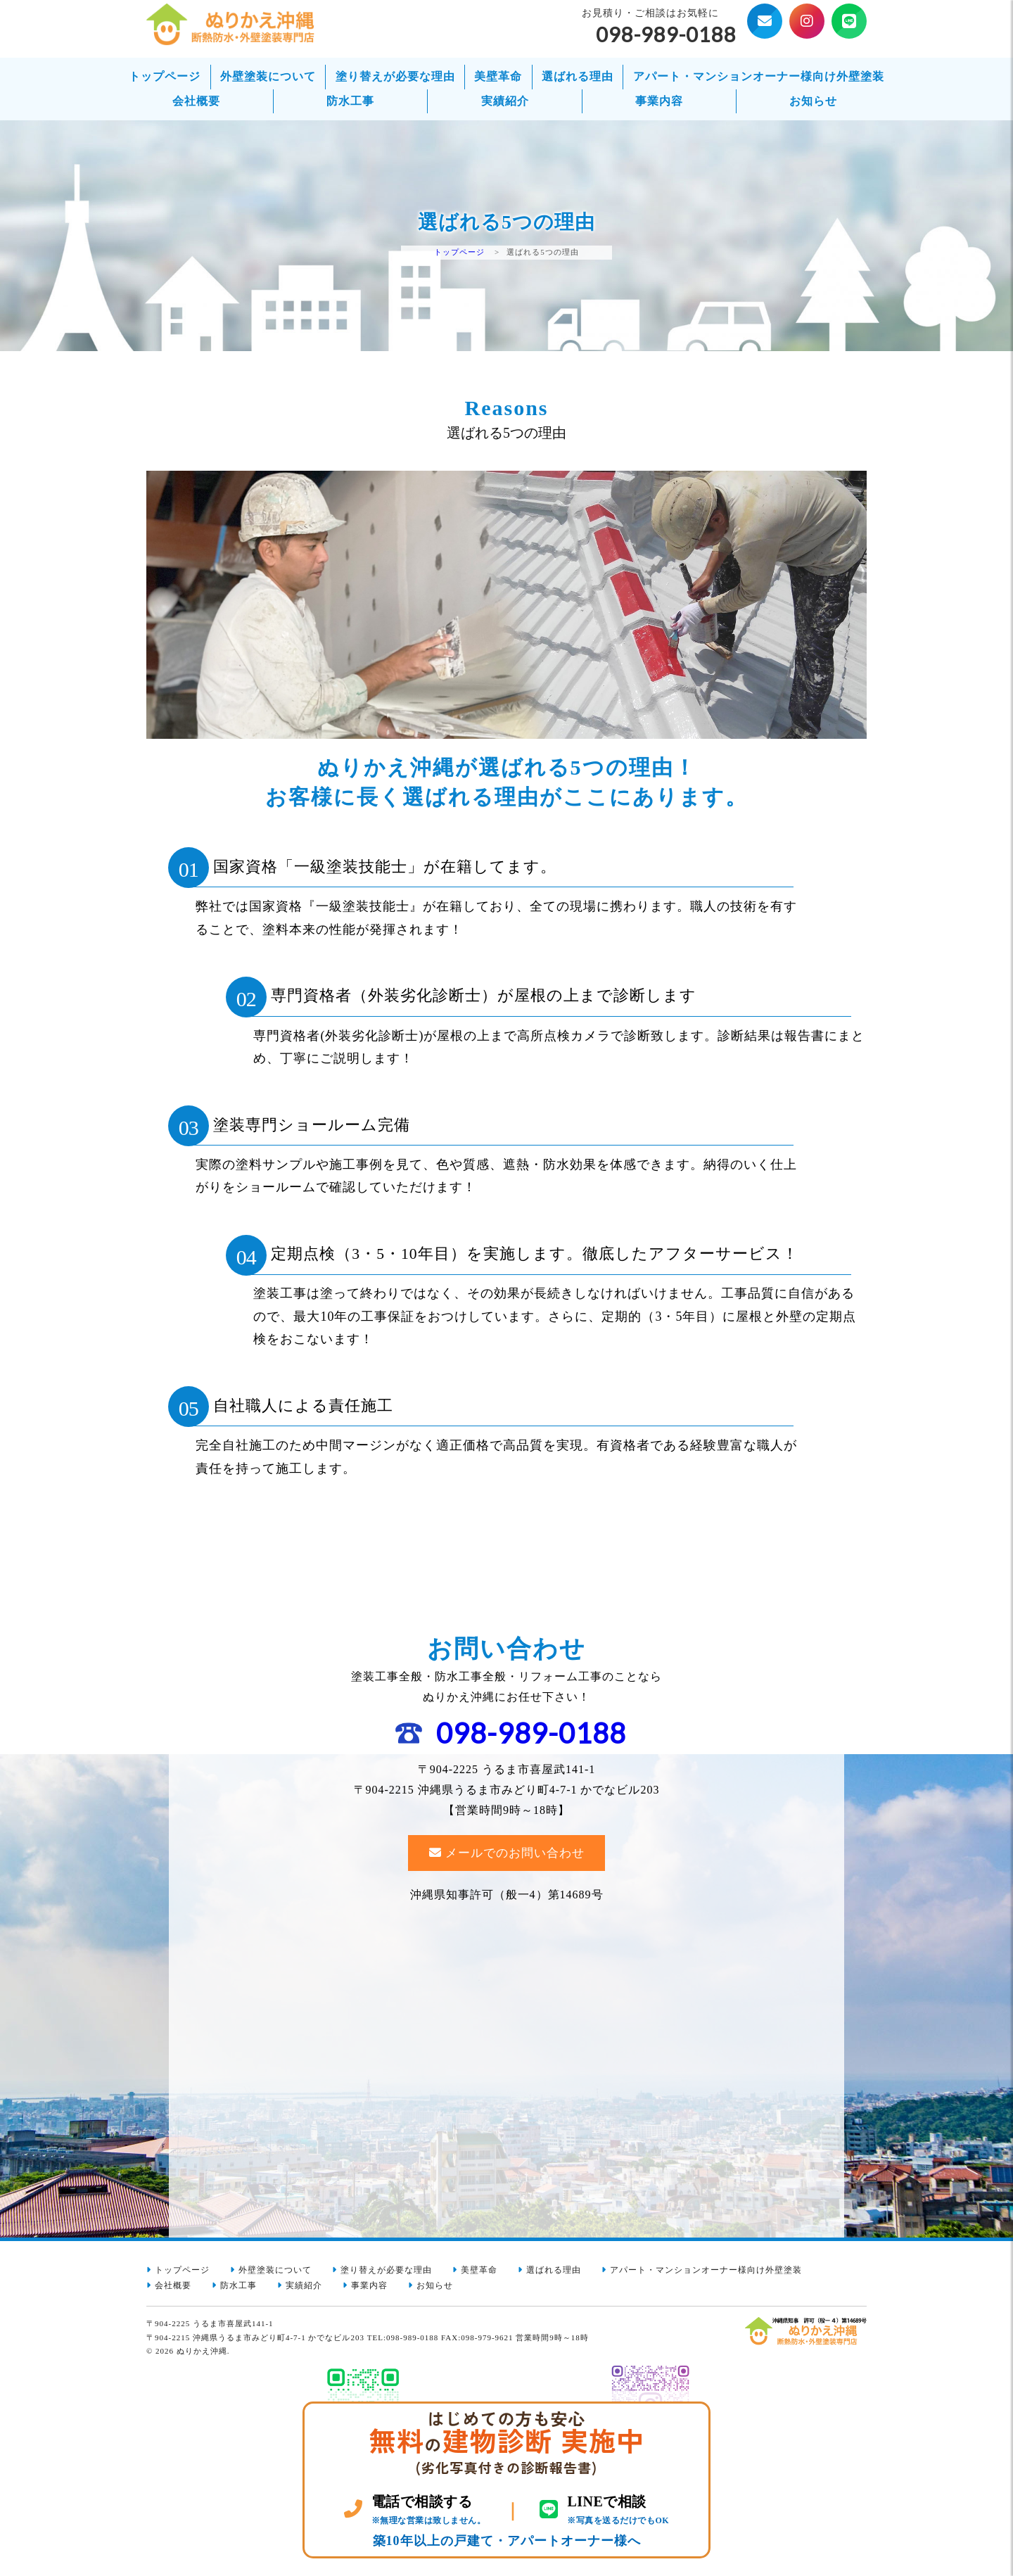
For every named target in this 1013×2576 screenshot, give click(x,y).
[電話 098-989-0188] (415, 2510)
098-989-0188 (531, 1738)
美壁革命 (498, 76)
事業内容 (659, 101)
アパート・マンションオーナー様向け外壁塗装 (758, 76)
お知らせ (813, 101)
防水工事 (350, 101)
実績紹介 (505, 101)
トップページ (164, 76)
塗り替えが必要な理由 (395, 76)
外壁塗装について (268, 76)
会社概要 (196, 101)
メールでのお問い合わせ (515, 1858)
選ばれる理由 (577, 76)
